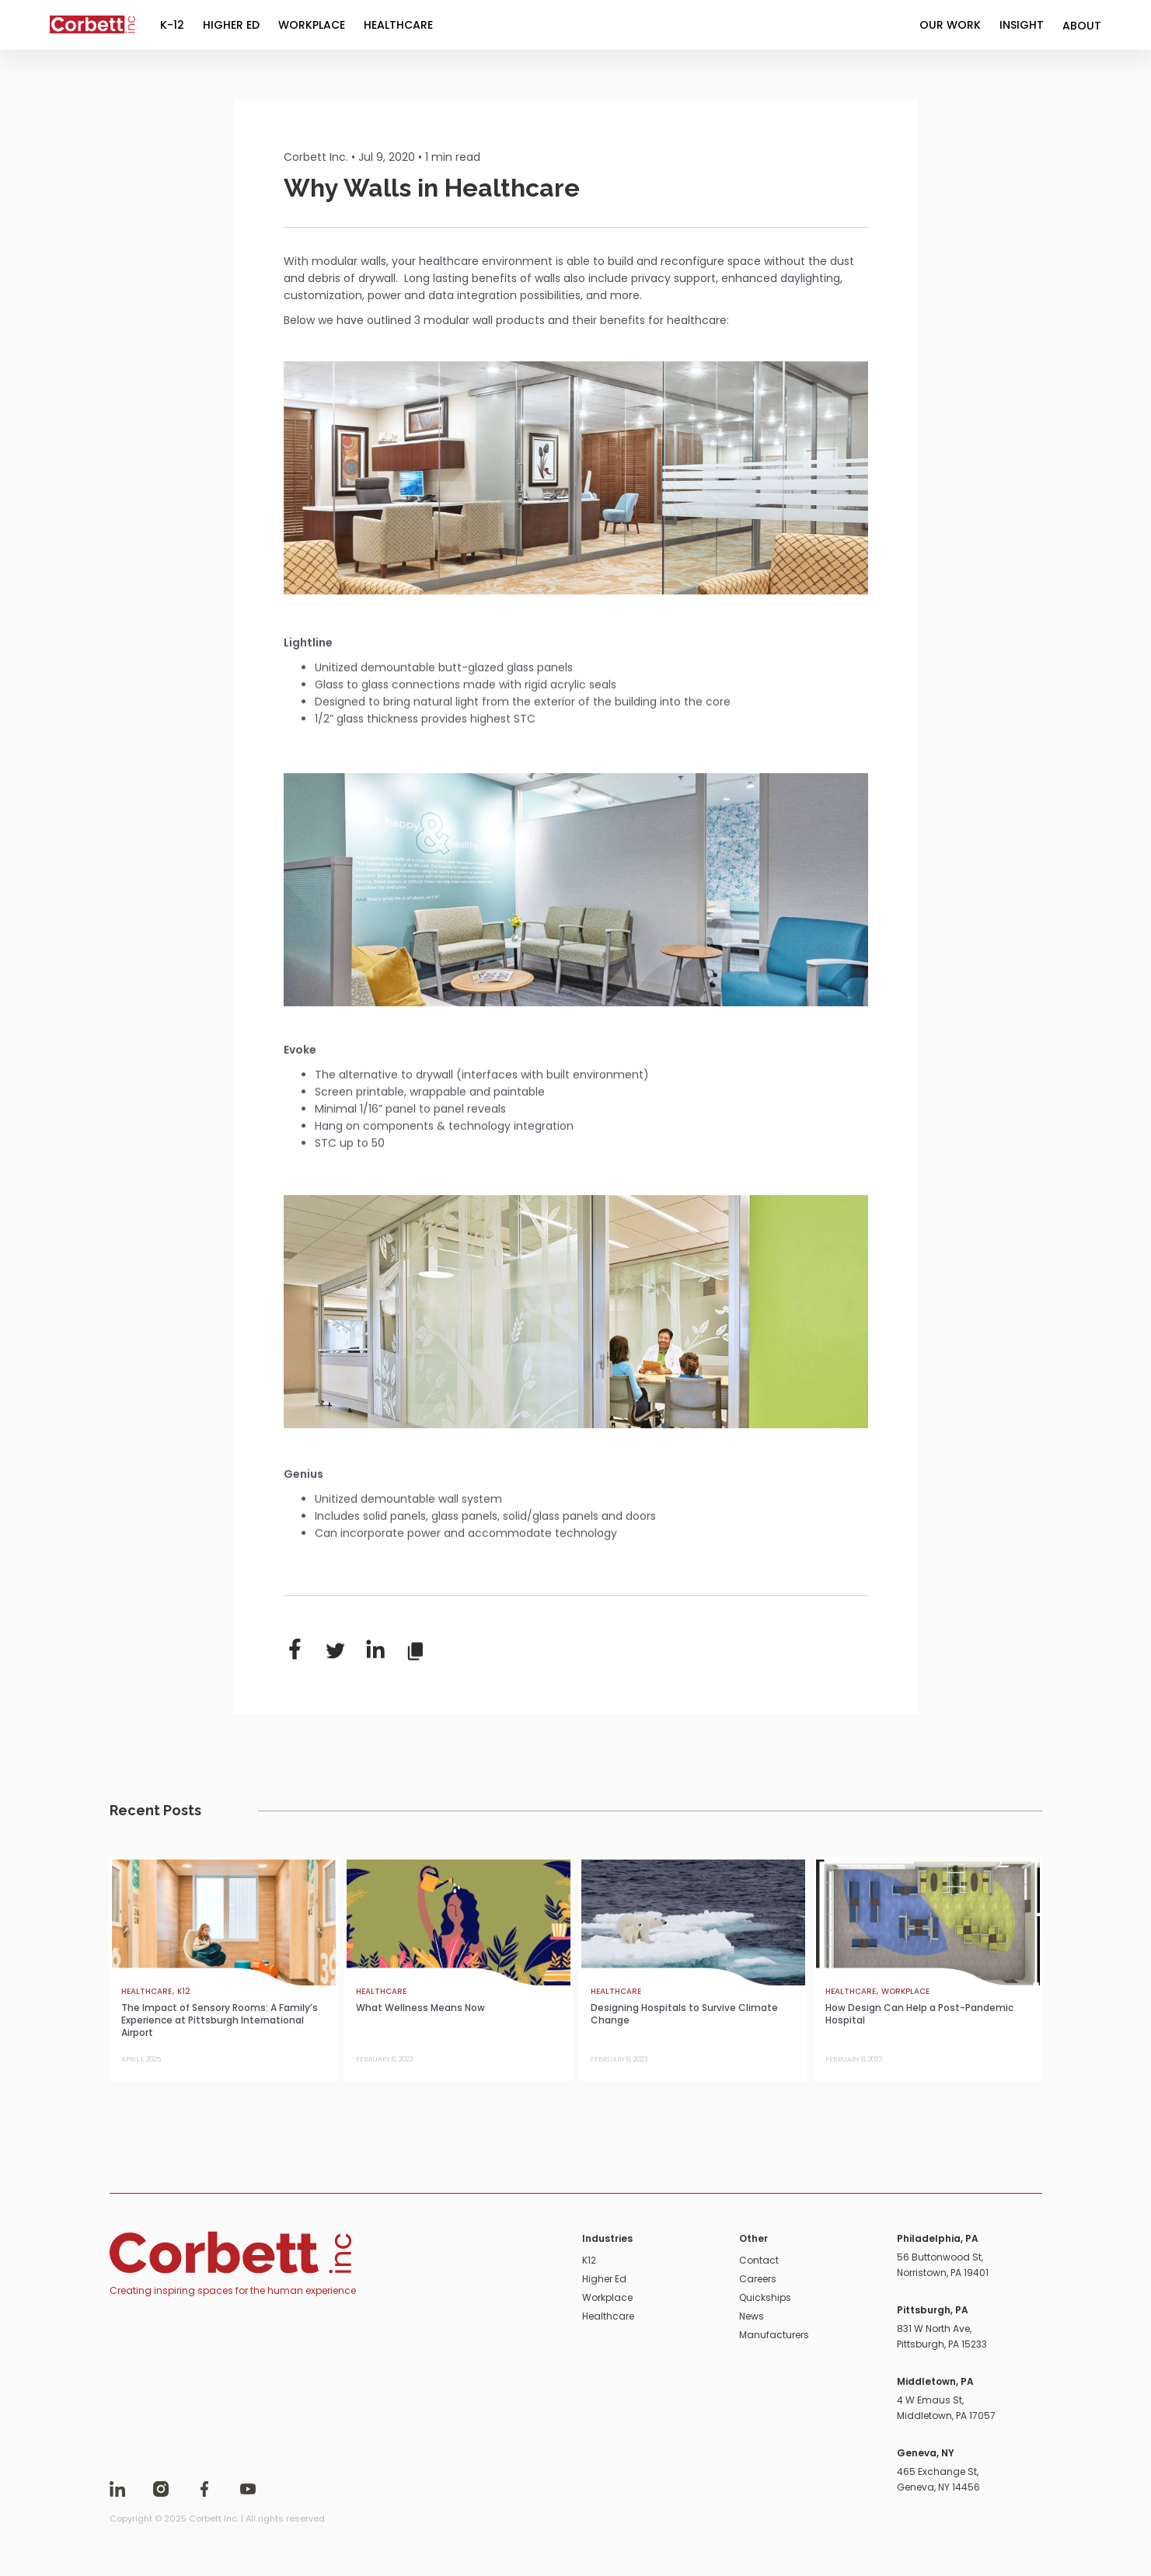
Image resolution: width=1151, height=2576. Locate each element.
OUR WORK (950, 25)
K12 (589, 2260)
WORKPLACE (311, 25)
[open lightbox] (576, 477)
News (751, 2316)
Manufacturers (774, 2334)
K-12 (172, 25)
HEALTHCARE (398, 25)
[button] (1081, 25)
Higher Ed (604, 2278)
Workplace (607, 2297)
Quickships (765, 2297)
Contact (759, 2260)
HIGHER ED (231, 25)
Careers (757, 2278)
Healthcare (608, 2316)
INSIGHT (1021, 25)
